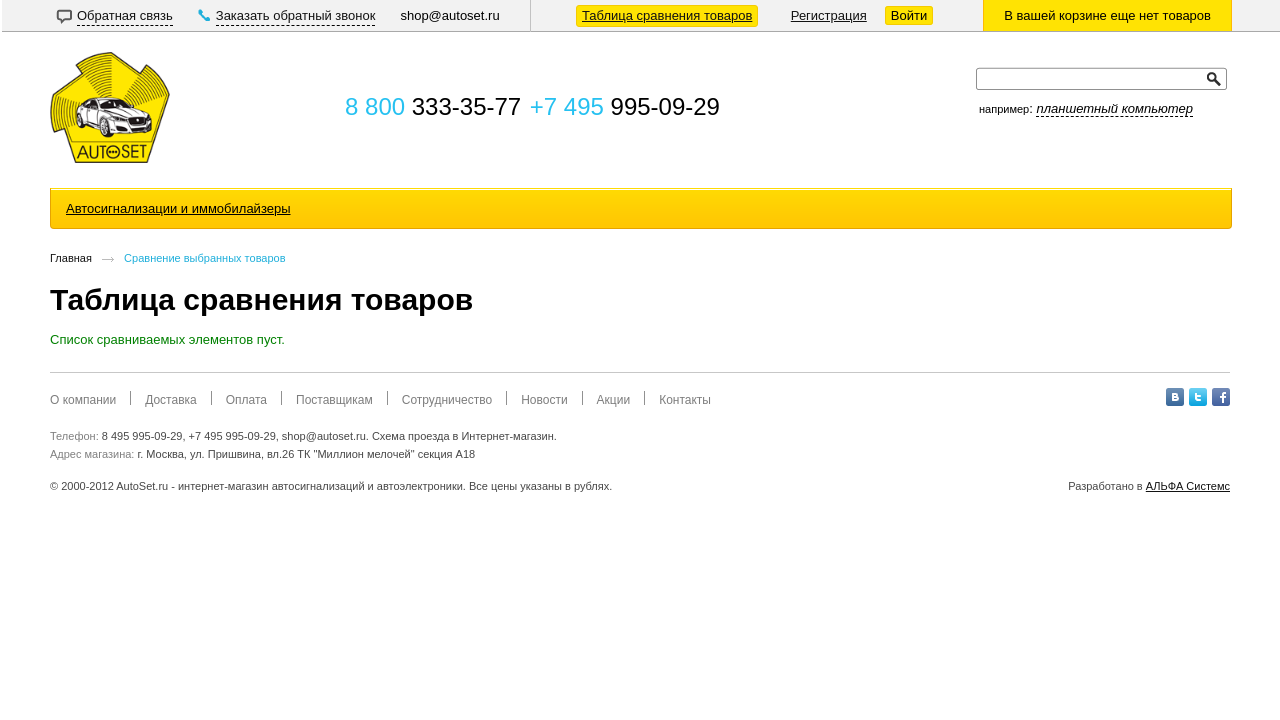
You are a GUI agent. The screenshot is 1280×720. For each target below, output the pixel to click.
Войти (909, 15)
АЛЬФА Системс (1188, 486)
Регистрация (829, 15)
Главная (71, 258)
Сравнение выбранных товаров (204, 258)
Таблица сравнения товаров (667, 15)
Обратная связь (125, 15)
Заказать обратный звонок (296, 15)
